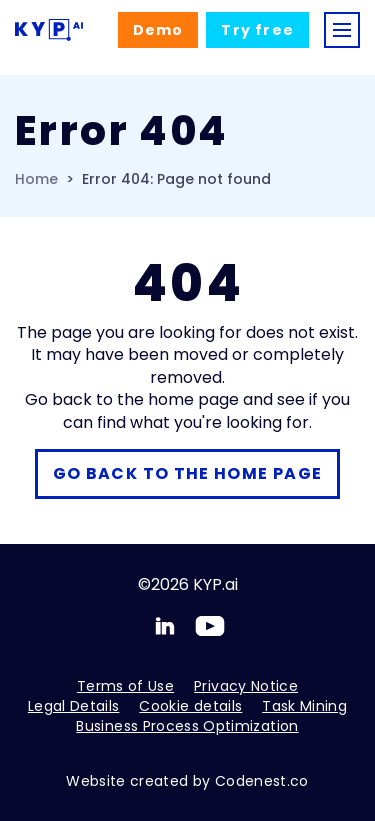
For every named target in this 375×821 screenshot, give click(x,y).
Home (36, 179)
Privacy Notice (246, 686)
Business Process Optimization (187, 726)
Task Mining (304, 706)
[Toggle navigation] (342, 30)
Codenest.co (262, 781)
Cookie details (190, 706)
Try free (257, 30)
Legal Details (74, 706)
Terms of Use (125, 686)
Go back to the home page (188, 473)
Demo (158, 30)
